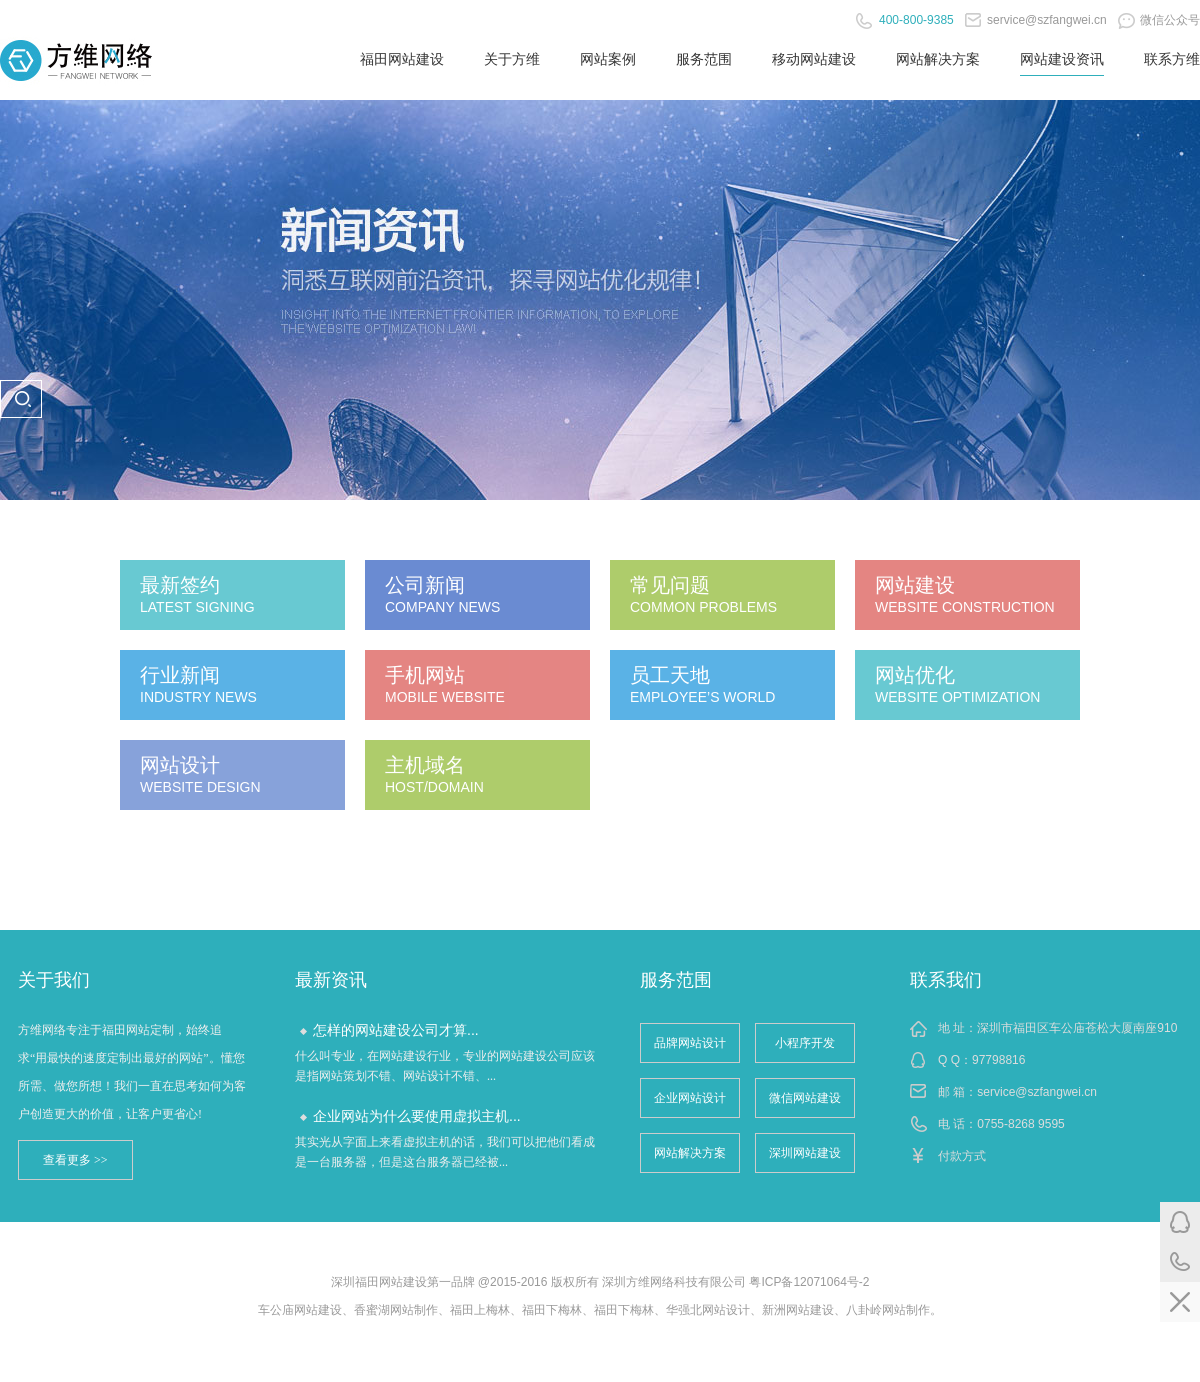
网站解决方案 (938, 59)
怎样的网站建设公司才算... (396, 1030)
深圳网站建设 (805, 1153)
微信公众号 (1159, 20)
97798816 (998, 1060)
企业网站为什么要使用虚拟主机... (417, 1116)
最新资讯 (331, 980)
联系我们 (946, 980)
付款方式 (962, 1156)
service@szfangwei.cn (1036, 20)
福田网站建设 (402, 59)
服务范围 (704, 59)
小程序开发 (805, 1043)
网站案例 (608, 59)
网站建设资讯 (1062, 59)
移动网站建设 (814, 59)
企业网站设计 (690, 1098)
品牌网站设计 (690, 1043)
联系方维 (1172, 59)
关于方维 (512, 59)
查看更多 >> (75, 1160)
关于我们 (54, 980)
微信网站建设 (805, 1098)
